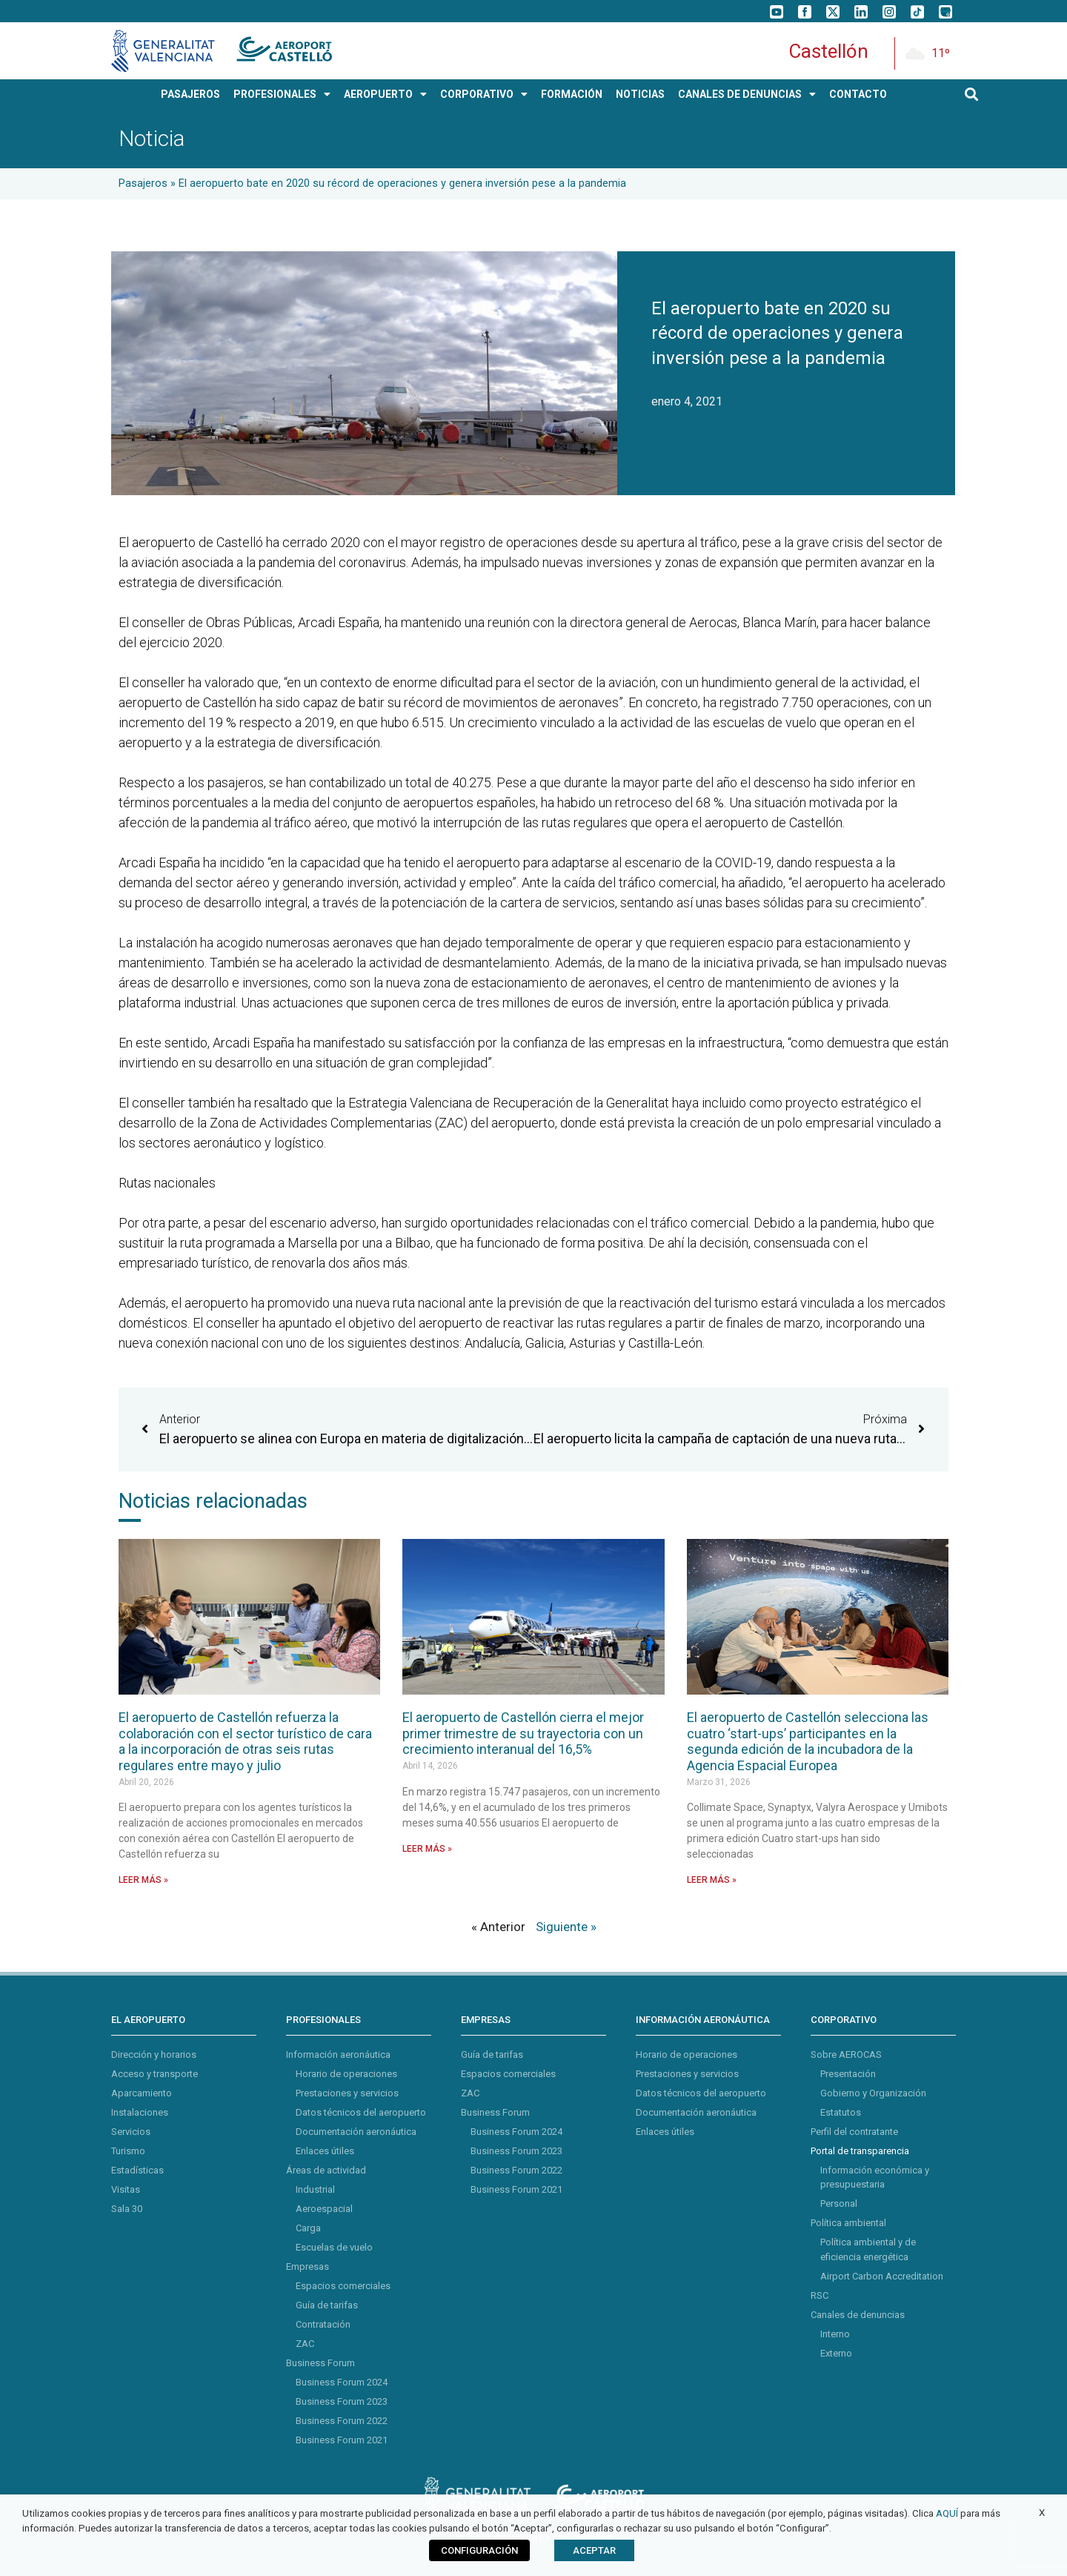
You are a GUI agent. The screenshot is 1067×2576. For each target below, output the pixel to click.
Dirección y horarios (153, 2054)
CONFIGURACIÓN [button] (479, 2550)
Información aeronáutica (338, 2054)
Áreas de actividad (326, 2170)
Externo (836, 2353)
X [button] (1042, 2512)
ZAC (305, 2343)
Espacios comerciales (343, 2285)
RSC (819, 2295)
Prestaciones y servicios (347, 2093)
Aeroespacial (324, 2208)
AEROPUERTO (385, 94)
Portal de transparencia (860, 2150)
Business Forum (320, 2362)
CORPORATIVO (484, 94)
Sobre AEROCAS (846, 2054)
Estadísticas (137, 2170)
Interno (835, 2334)
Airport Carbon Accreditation (881, 2276)
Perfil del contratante (854, 2131)
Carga (308, 2228)
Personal (838, 2203)
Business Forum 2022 (342, 2420)
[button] (972, 94)
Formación (571, 94)
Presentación (848, 2073)
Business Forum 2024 (342, 2382)
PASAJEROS (190, 94)
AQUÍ (947, 2513)
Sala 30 (126, 2208)
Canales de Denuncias (747, 94)
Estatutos (840, 2112)
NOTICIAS (640, 94)
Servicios (130, 2131)
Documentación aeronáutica (356, 2131)
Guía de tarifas (327, 2305)
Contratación (323, 2324)
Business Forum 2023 (342, 2401)
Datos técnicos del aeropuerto (361, 2112)
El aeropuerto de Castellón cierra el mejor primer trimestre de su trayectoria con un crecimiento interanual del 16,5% (523, 1733)
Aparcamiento (141, 2093)
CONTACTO (858, 94)
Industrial (315, 2189)
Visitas (125, 2189)
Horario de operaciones (346, 2073)
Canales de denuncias (858, 2314)
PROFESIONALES (281, 94)
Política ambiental (848, 2222)
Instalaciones (139, 2112)
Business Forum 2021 (342, 2440)
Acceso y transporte (154, 2073)
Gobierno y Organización (873, 2093)
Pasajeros (143, 183)
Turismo (128, 2150)
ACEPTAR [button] (594, 2550)
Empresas (307, 2266)
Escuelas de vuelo (334, 2247)
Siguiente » (566, 1926)
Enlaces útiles (325, 2150)
